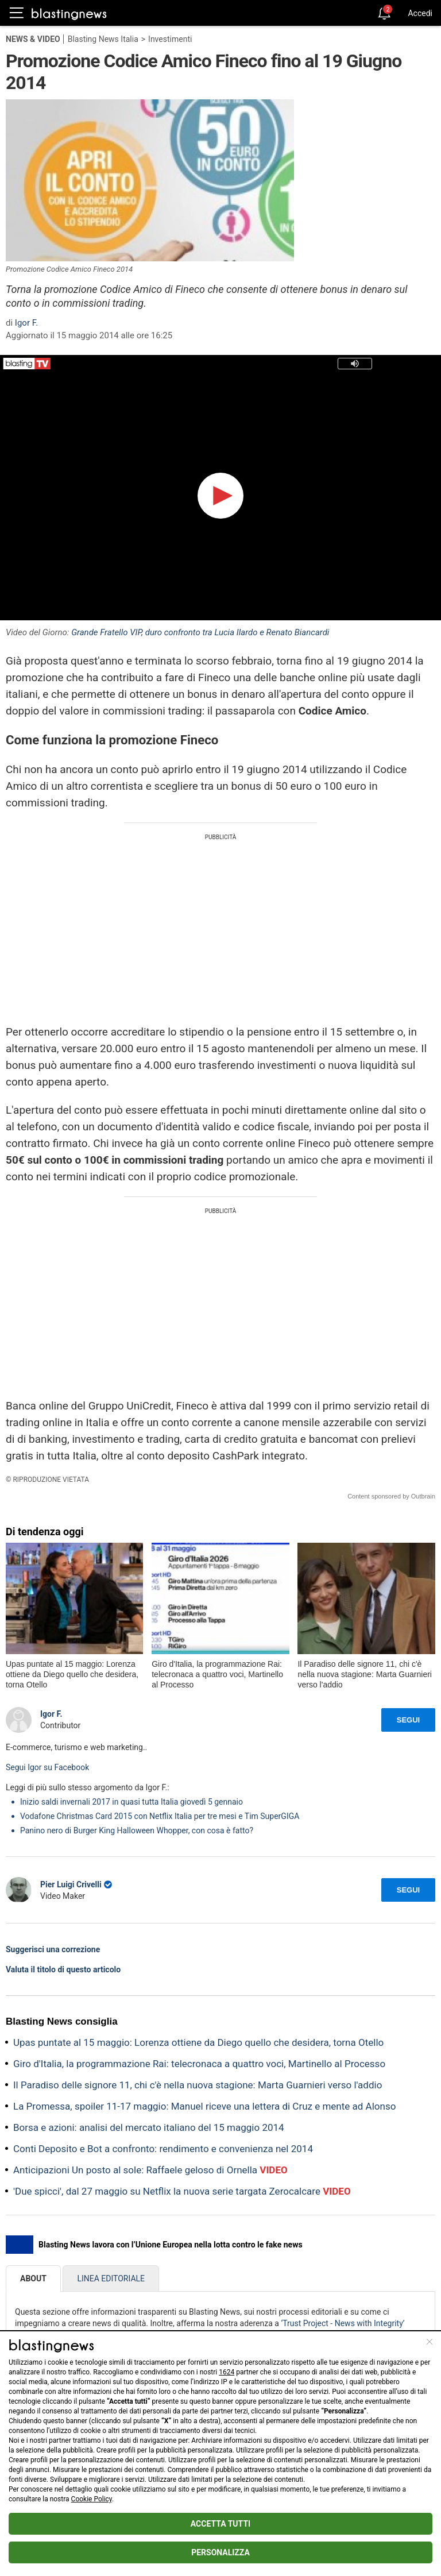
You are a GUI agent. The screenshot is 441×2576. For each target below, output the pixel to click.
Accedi (420, 13)
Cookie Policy (91, 2499)
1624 (226, 2372)
